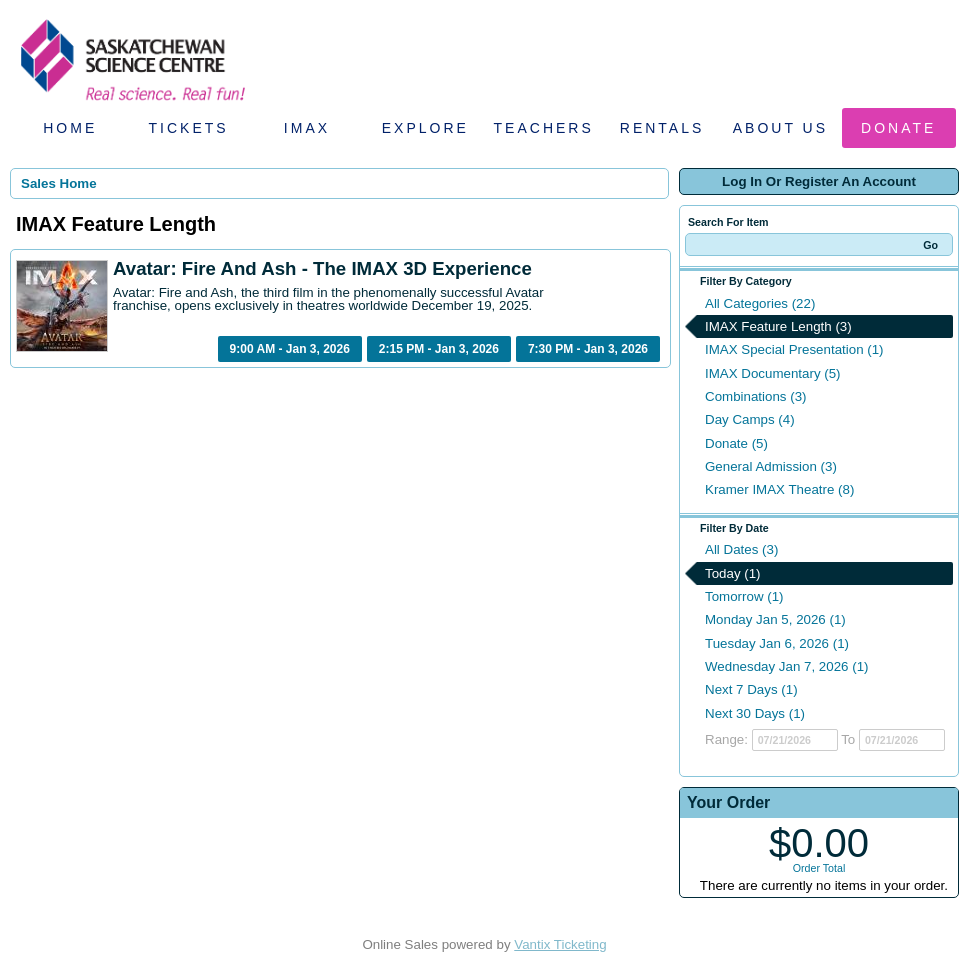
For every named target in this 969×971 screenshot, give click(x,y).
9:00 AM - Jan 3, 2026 (290, 349)
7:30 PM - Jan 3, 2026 (588, 349)
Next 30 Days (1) (755, 713)
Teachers (544, 128)
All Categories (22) (760, 303)
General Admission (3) (771, 466)
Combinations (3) (755, 396)
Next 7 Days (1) (751, 689)
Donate (898, 128)
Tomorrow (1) (744, 596)
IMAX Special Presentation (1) (794, 349)
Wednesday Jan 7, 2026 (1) (787, 666)
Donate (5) (736, 443)
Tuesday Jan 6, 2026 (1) (777, 643)
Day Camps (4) (750, 419)
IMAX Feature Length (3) (778, 326)
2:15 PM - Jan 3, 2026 (439, 349)
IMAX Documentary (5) (773, 373)
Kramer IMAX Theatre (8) (779, 489)
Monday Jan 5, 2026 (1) (775, 619)
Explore (425, 128)
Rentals (662, 128)
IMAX (307, 128)
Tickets (189, 128)
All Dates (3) (741, 549)
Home (70, 128)
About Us (780, 128)
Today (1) (733, 573)
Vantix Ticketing (560, 944)
